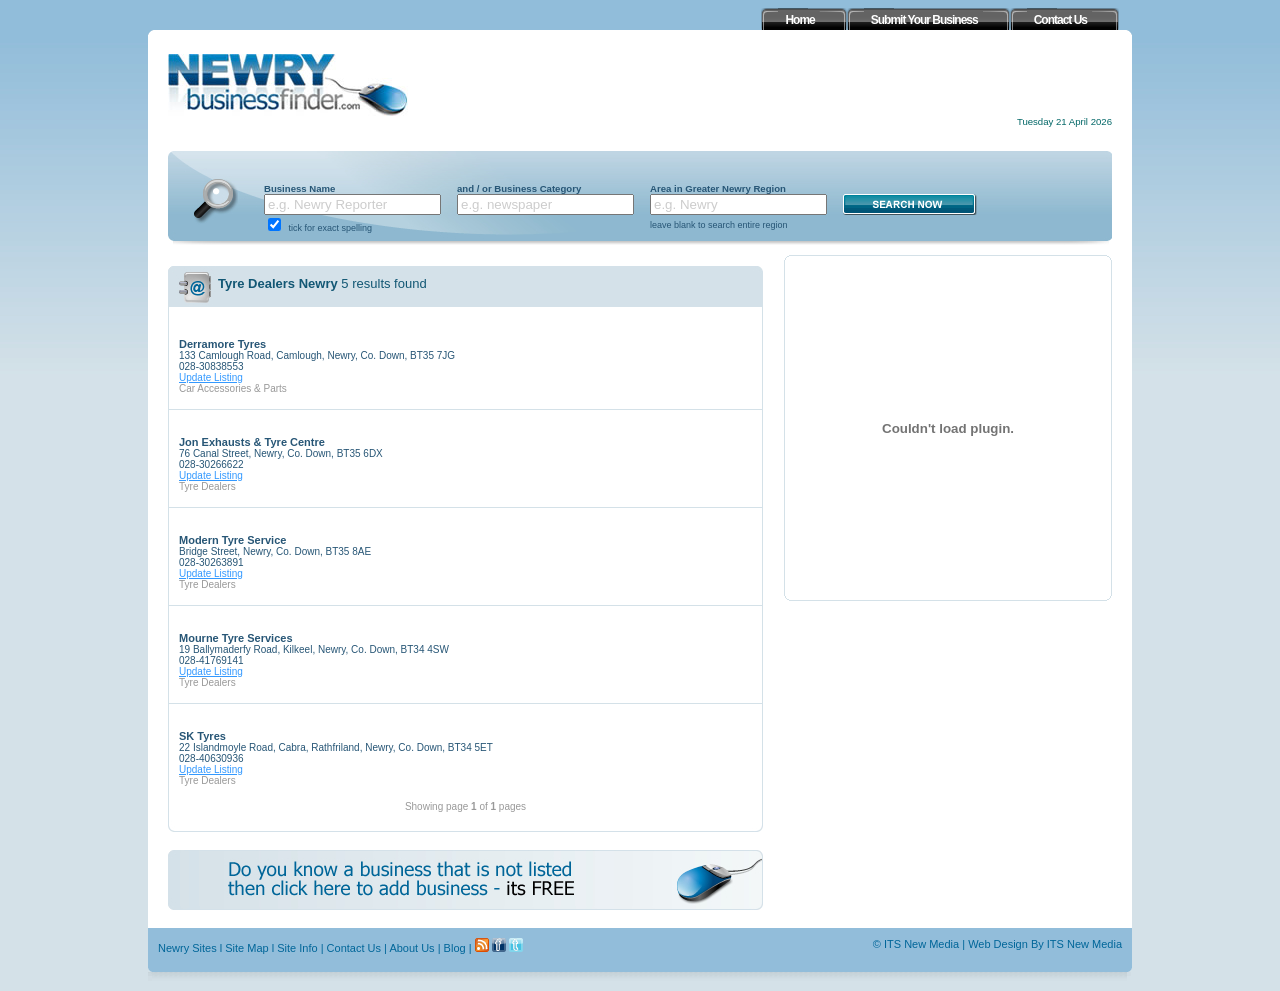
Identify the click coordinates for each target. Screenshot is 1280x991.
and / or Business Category (519, 188)
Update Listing (211, 377)
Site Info (297, 948)
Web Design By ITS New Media (1045, 944)
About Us (411, 948)
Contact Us (354, 948)
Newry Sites (187, 948)
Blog (455, 948)
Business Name (299, 188)
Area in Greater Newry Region (718, 188)
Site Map (246, 948)
